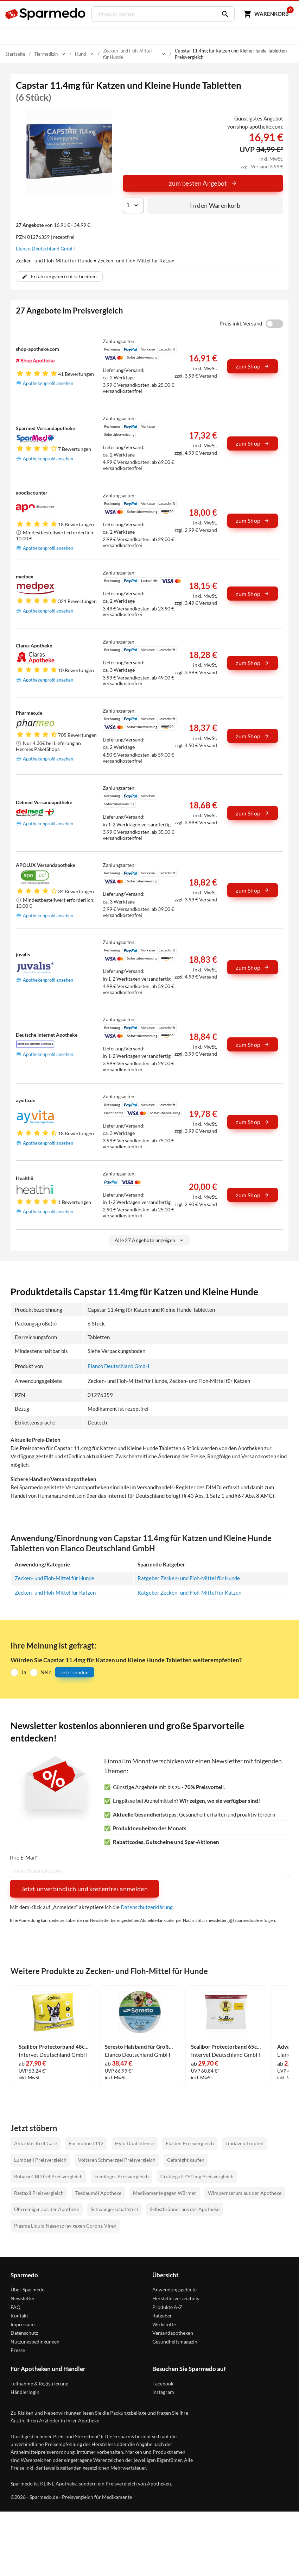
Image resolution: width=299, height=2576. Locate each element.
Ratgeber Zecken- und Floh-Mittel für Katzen (189, 1592)
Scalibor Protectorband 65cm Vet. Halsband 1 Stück (226, 2046)
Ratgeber (162, 2315)
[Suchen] (222, 14)
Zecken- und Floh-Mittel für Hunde (54, 1578)
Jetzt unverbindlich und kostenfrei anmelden (84, 1888)
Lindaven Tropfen (244, 2143)
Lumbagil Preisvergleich (40, 2159)
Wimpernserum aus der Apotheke (244, 2193)
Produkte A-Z (167, 2306)
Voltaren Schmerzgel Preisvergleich (116, 2159)
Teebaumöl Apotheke (98, 2193)
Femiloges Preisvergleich (121, 2176)
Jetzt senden (75, 1672)
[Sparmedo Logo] (45, 14)
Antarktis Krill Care (35, 2143)
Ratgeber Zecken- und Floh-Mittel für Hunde (189, 1578)
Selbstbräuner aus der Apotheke (185, 2209)
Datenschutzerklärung (147, 1907)
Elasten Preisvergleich (190, 2143)
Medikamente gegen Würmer (164, 2193)
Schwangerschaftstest (114, 2209)
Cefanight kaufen (185, 2159)
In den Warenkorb (215, 205)
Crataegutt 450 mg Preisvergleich (197, 2176)
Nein (45, 1672)
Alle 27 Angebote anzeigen (150, 1240)
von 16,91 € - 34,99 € (53, 225)
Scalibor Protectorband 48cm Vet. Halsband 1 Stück (53, 2046)
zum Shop (252, 366)
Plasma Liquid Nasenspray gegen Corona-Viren (65, 2225)
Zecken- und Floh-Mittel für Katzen (55, 1592)
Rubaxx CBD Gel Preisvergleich (48, 2176)
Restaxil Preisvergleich (39, 2193)
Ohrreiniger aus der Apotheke (46, 2209)
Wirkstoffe (164, 2324)
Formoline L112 (86, 2143)
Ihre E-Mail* (24, 1857)
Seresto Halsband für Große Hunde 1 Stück (139, 2046)
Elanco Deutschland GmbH (45, 249)
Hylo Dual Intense (134, 2143)
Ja (23, 1672)
